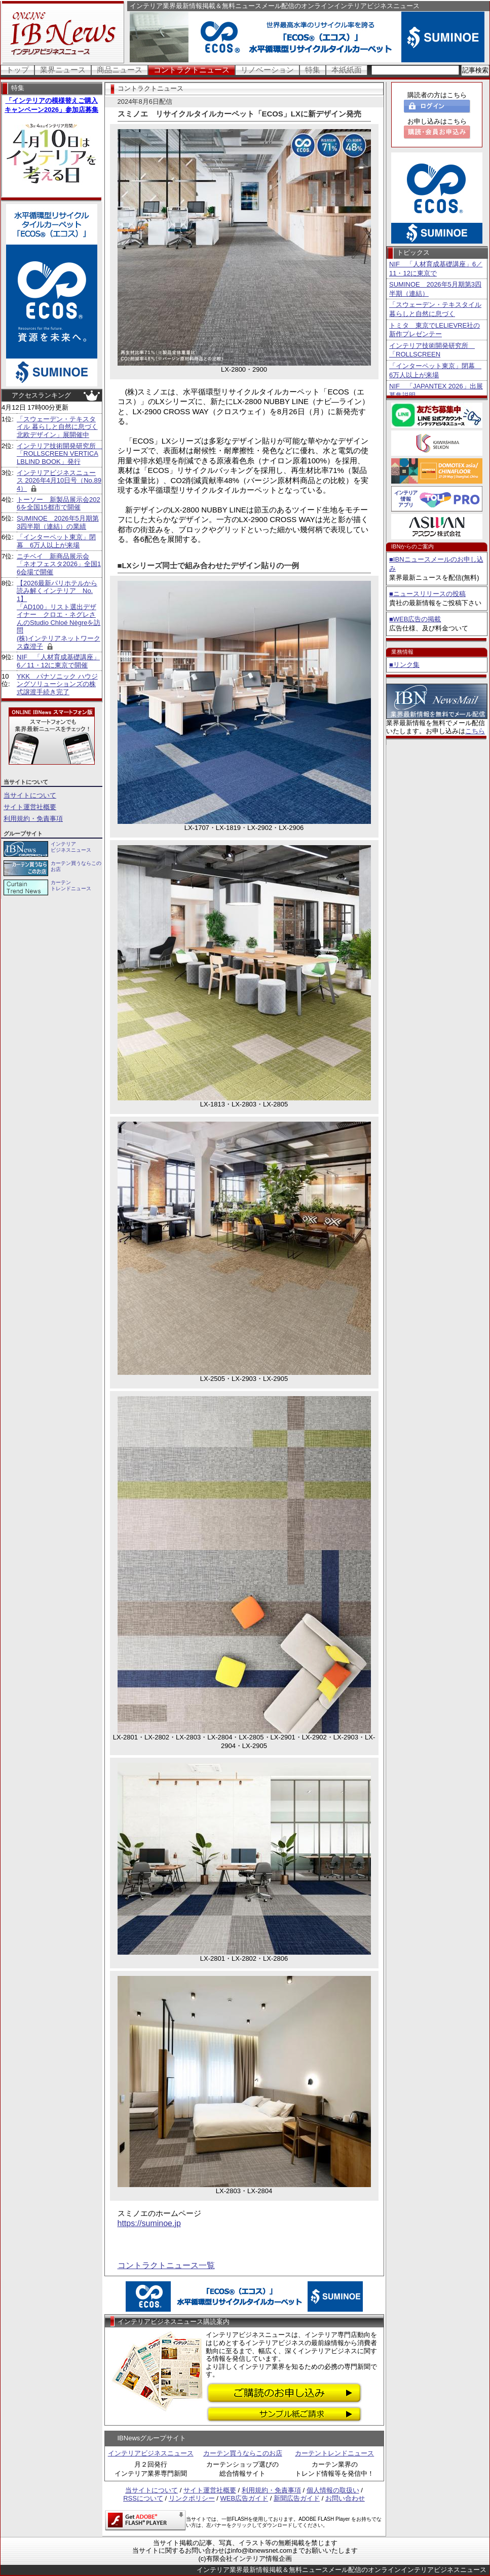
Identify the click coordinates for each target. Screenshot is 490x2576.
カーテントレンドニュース (334, 2453)
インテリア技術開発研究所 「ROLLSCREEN (432, 350)
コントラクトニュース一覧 (166, 2265)
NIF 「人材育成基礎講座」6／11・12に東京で (435, 268)
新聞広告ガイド (297, 2498)
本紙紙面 (346, 69)
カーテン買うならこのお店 (242, 2453)
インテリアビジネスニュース (151, 2453)
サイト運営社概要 (30, 807)
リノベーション (267, 69)
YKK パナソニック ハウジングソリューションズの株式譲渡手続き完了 (57, 684)
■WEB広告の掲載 (415, 619)
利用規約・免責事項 (33, 818)
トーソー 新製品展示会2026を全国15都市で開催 (58, 503)
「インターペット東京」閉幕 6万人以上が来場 (56, 541)
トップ (17, 69)
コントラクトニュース (192, 69)
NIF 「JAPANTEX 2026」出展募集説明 (436, 390)
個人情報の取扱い (333, 2490)
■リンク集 (404, 664)
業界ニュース (63, 69)
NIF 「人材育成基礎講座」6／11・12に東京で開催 (58, 661)
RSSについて (143, 2498)
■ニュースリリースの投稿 (427, 594)
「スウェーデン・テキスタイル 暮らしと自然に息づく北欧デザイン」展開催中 (57, 427)
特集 (312, 69)
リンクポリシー (192, 2498)
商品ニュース (119, 69)
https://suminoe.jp (149, 2223)
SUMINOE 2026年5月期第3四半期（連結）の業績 (58, 522)
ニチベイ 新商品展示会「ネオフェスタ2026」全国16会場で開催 (59, 564)
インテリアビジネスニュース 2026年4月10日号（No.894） (59, 480)
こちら (475, 731)
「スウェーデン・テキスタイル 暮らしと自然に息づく (435, 309)
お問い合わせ (345, 2498)
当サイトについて (30, 795)
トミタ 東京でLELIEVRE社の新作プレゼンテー (434, 330)
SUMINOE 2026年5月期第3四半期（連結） (435, 289)
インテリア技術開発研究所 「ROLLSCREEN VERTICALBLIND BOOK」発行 (59, 453)
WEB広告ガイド (244, 2498)
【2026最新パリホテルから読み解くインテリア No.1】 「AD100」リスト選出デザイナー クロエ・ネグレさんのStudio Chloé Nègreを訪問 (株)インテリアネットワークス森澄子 (58, 614)
